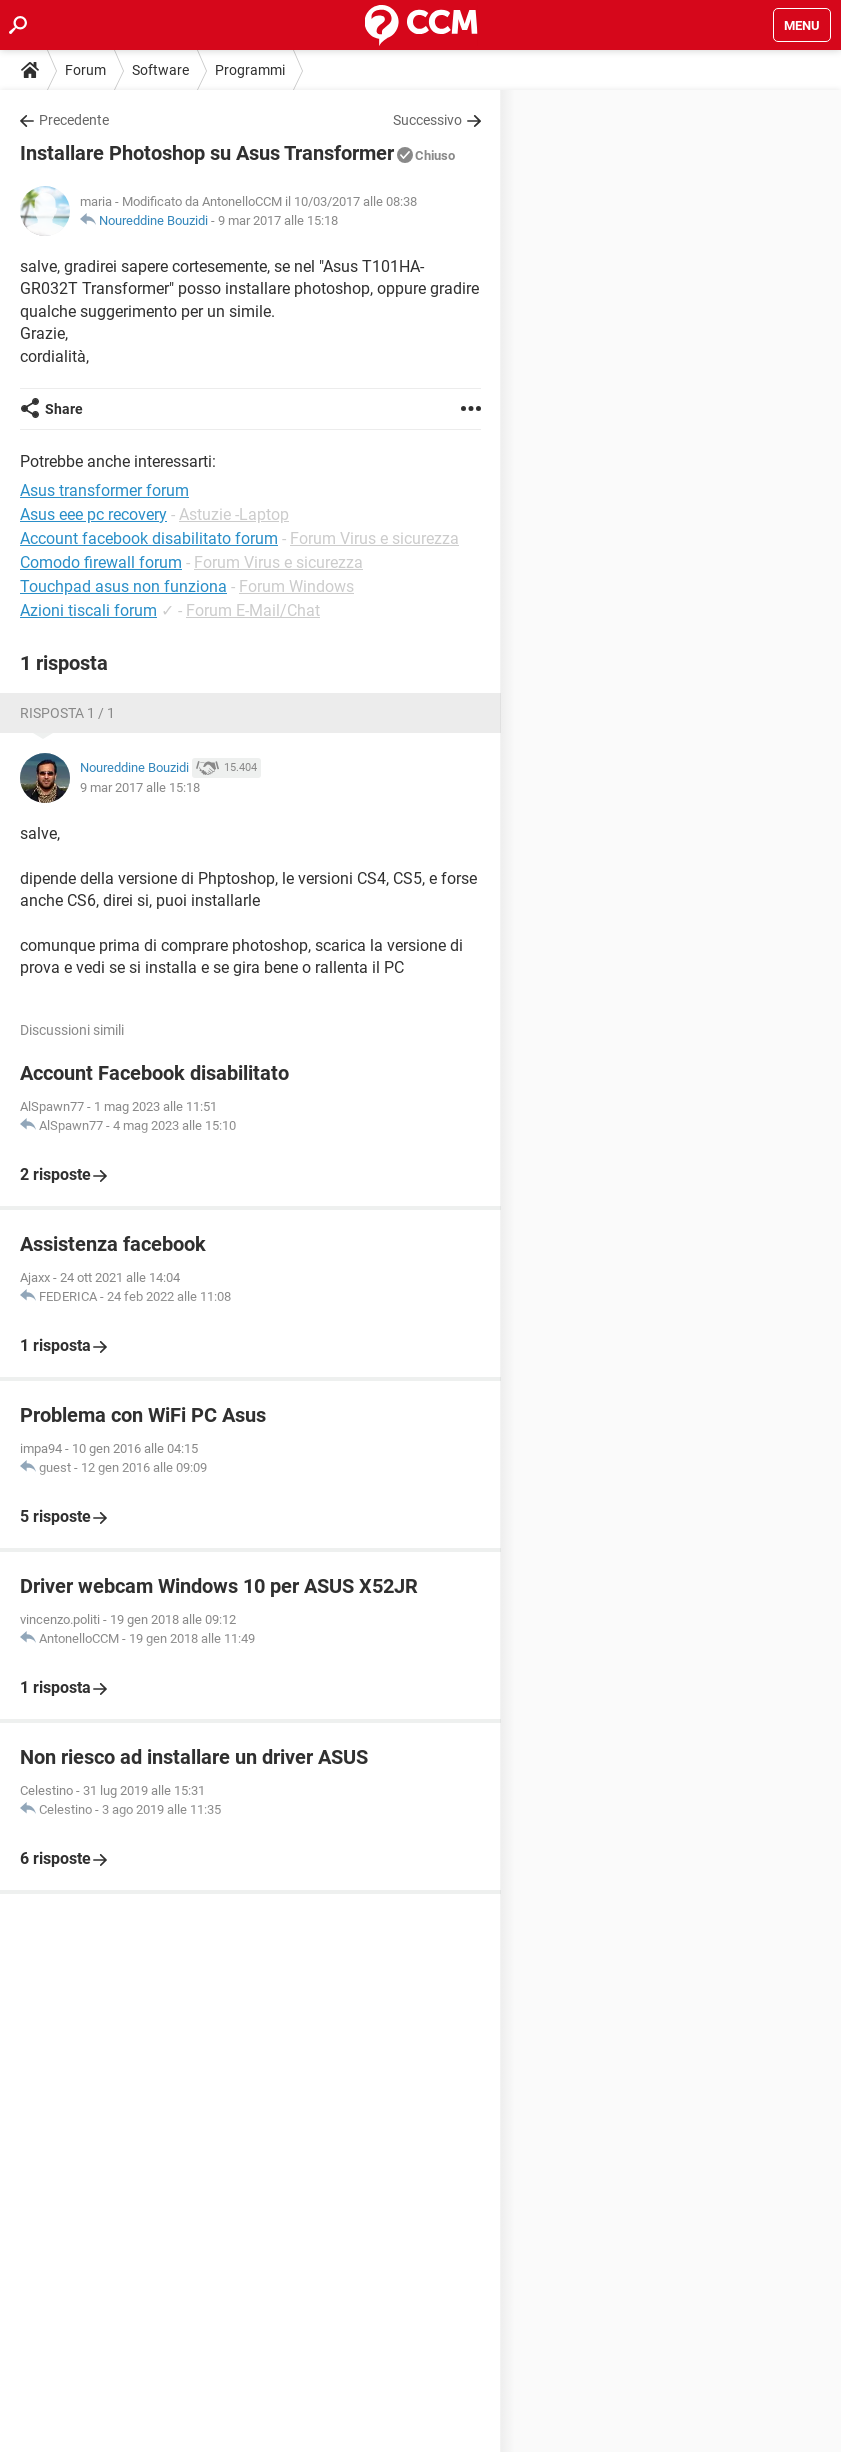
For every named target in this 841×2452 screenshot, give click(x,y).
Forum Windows (296, 586)
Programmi (250, 70)
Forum (85, 70)
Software (160, 70)
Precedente (74, 120)
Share (64, 409)
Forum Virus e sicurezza (374, 538)
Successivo (427, 120)
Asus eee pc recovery (93, 514)
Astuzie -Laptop (234, 514)
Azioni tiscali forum (88, 610)
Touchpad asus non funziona (123, 586)
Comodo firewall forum (101, 562)
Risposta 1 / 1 (67, 713)
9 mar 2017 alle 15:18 (278, 220)
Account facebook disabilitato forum (149, 538)
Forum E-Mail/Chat (253, 610)
